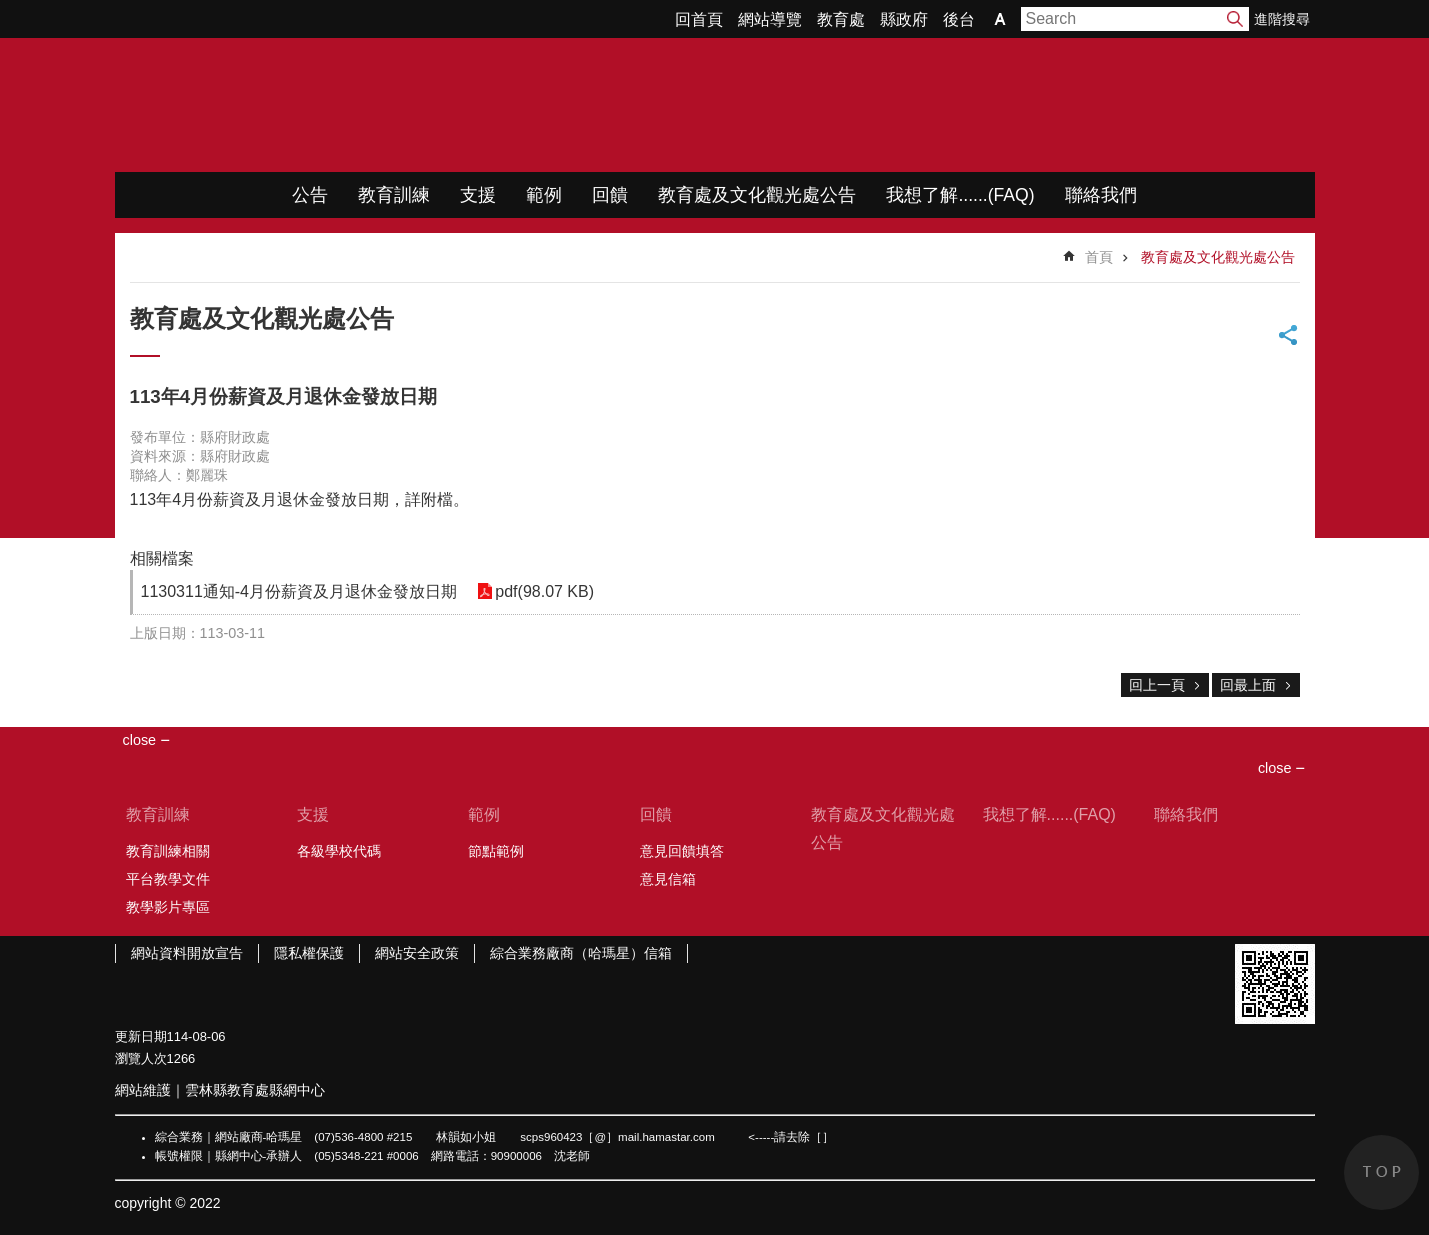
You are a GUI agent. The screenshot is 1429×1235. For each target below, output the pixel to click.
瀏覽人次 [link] (141, 1058)
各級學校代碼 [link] (339, 851)
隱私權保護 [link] (309, 953)
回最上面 (1248, 685)
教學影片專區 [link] (168, 907)
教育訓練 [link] (394, 195)
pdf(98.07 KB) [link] (544, 591)
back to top (1381, 1172)
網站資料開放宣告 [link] (187, 953)
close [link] (140, 740)
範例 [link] (544, 195)
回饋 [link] (610, 195)
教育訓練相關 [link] (168, 851)
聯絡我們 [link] (1101, 195)
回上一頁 (1157, 685)
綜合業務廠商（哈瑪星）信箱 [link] (581, 953)
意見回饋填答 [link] (682, 851)
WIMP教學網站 (325, 105)
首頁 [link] (1099, 257)
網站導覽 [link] (770, 19)
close (1275, 768)
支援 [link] (478, 195)
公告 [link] (310, 195)
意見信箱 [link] (668, 879)
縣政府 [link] (904, 19)
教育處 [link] (841, 19)
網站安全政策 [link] (417, 953)
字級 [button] (1000, 19)
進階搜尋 (1282, 19)
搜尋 (1235, 19)
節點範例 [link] (496, 851)
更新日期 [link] (141, 1036)
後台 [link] (959, 19)
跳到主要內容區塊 (10, 10)
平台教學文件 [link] (168, 879)
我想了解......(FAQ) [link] (960, 195)
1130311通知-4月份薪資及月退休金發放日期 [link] (299, 591)
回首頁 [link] (699, 19)
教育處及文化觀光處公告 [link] (757, 195)
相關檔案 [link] (162, 558)
